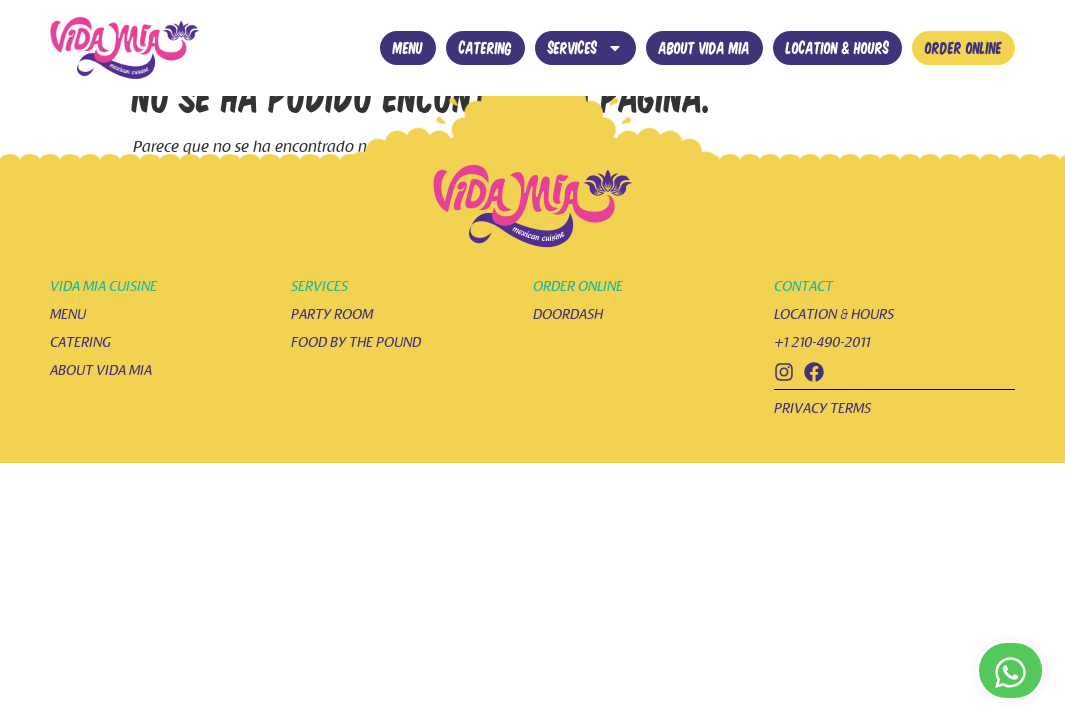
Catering (485, 47)
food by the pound (356, 374)
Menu (408, 47)
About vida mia (704, 47)
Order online (963, 47)
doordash (568, 346)
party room (332, 346)
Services (585, 48)
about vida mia (101, 402)
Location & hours (837, 47)
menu (68, 346)
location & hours (834, 346)
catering (80, 374)
